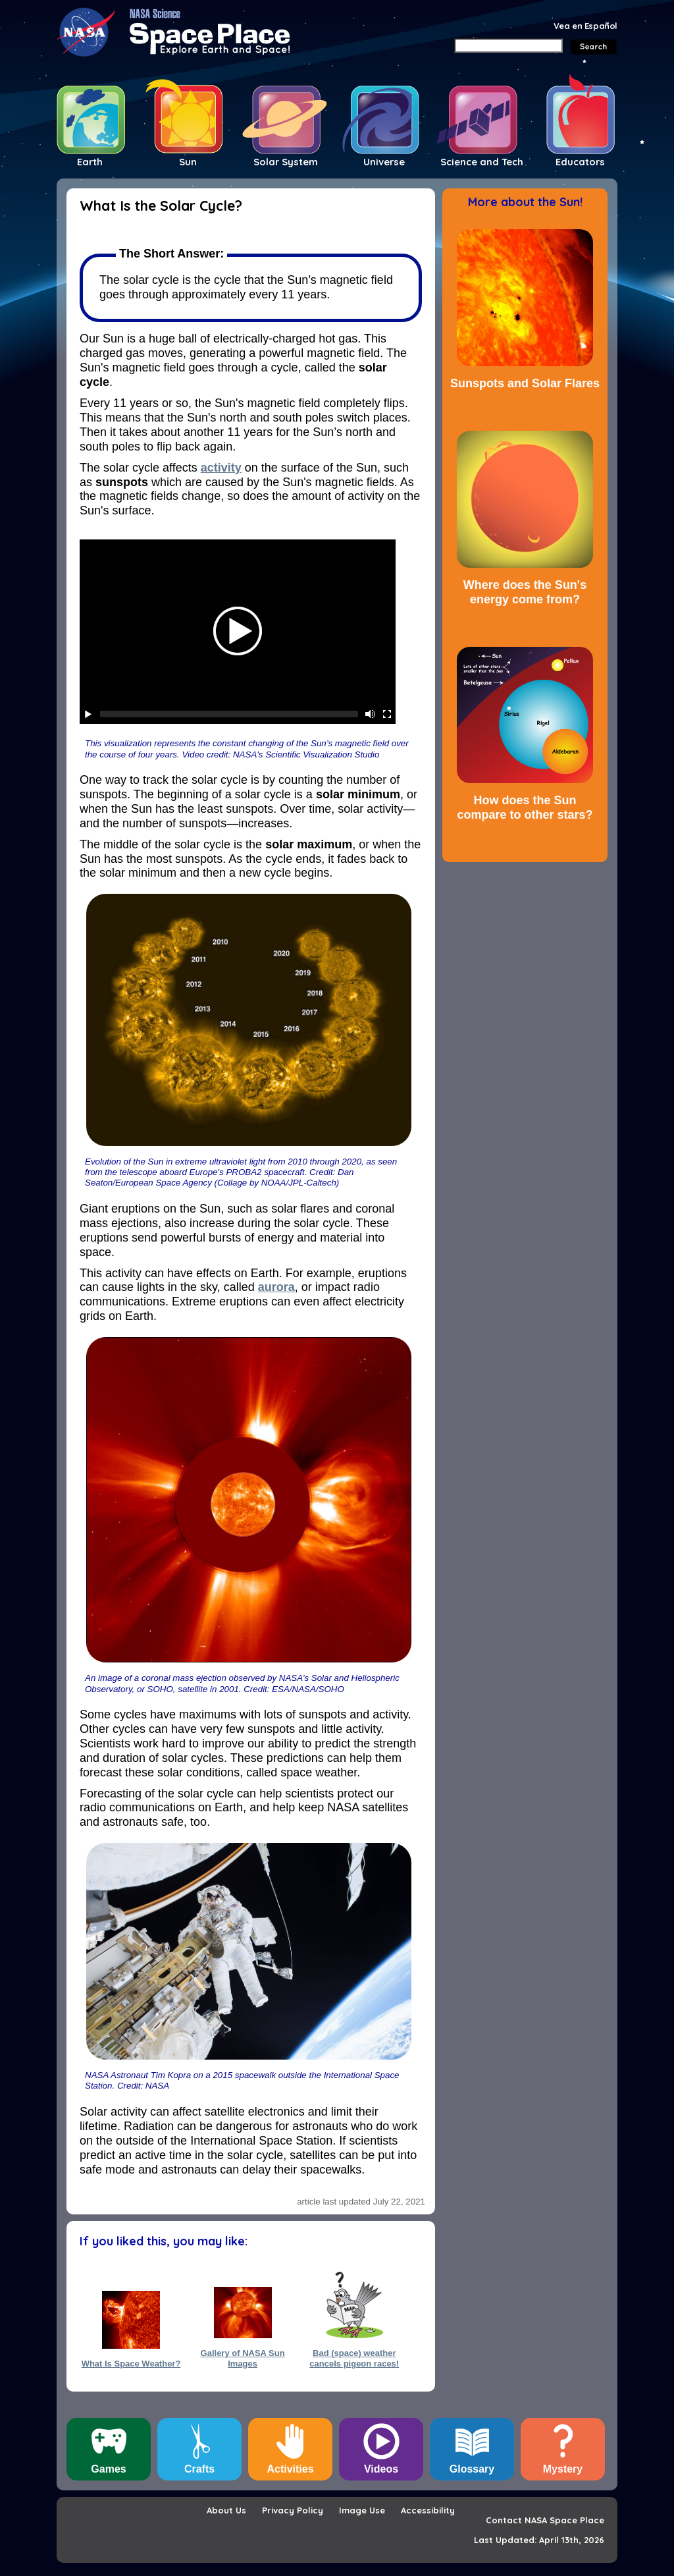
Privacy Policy (292, 2510)
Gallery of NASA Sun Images (243, 2358)
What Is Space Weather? (131, 2364)
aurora (276, 1287)
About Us (226, 2510)
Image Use (362, 2510)
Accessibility (428, 2510)
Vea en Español (585, 25)
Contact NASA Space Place (545, 2520)
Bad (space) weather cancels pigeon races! (354, 2358)
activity (221, 467)
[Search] (508, 45)
